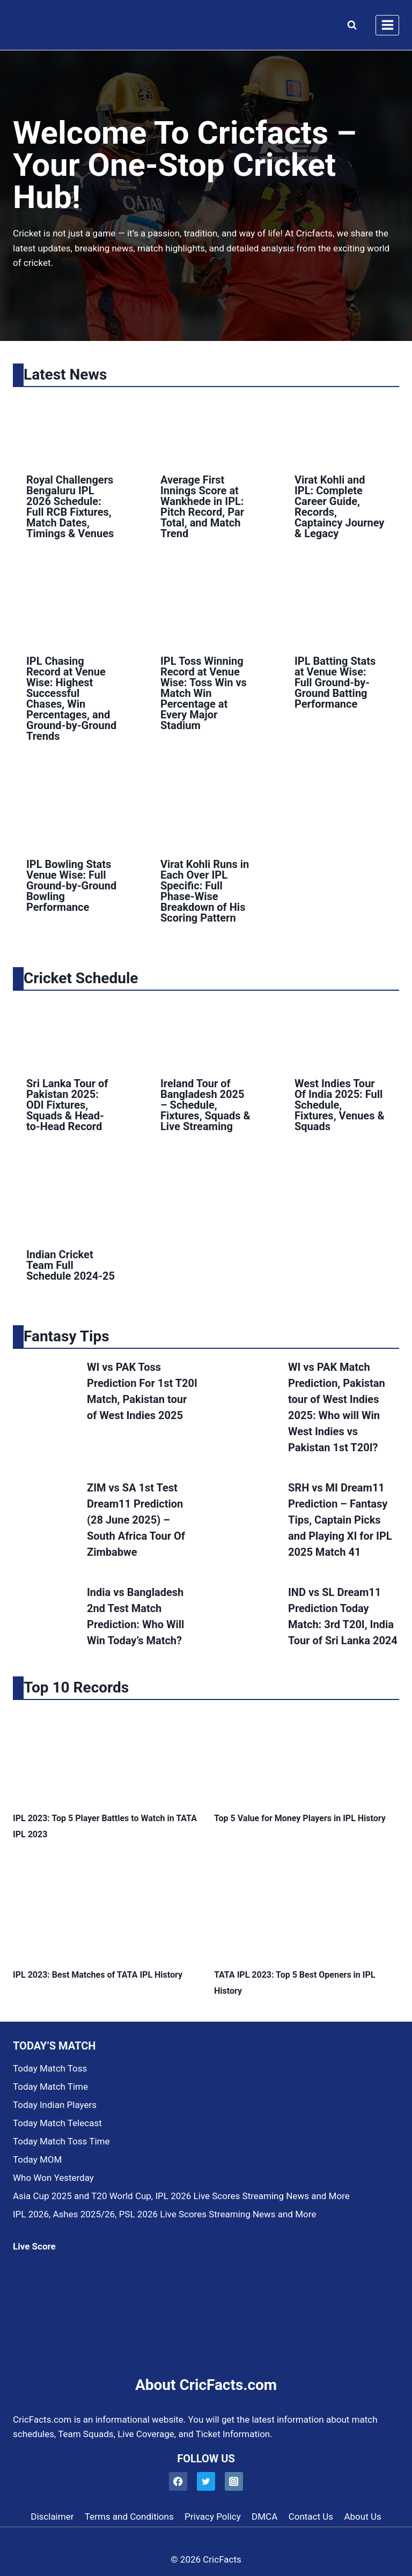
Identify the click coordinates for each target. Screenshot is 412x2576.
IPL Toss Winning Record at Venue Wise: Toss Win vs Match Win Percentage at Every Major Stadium (203, 693)
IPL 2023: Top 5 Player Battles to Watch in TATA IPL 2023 (105, 1826)
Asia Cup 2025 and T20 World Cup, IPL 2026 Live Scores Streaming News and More (181, 2196)
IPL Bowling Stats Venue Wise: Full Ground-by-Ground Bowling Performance (71, 885)
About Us (362, 2516)
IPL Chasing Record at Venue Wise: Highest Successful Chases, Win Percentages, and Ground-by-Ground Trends (71, 698)
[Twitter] (206, 2481)
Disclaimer (52, 2516)
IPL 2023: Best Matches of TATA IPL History (97, 1975)
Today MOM (37, 2159)
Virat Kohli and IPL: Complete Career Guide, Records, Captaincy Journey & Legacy (339, 506)
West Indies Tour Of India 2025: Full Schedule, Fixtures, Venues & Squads (340, 1105)
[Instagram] (234, 2481)
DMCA (264, 2516)
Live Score (34, 2246)
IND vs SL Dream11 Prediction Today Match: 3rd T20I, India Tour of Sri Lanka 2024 (343, 1616)
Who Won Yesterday (53, 2177)
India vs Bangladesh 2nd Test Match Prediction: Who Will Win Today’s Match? (135, 1616)
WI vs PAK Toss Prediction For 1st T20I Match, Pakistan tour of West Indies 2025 (142, 1391)
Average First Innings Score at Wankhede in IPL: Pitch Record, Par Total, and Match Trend (202, 506)
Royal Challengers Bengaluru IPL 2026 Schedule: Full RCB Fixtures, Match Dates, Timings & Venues (70, 506)
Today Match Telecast (57, 2123)
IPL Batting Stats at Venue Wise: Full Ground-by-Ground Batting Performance (335, 682)
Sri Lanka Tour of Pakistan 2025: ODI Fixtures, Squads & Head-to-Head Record (67, 1105)
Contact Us (311, 2516)
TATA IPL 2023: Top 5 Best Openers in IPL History (294, 1983)
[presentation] (72, 428)
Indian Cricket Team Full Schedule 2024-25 (70, 1265)
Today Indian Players (55, 2104)
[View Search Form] (349, 25)
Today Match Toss (50, 2068)
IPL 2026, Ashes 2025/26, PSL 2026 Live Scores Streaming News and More (164, 2214)
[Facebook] (178, 2481)
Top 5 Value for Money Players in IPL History (300, 1818)
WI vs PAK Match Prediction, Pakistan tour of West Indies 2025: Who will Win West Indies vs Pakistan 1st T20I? (336, 1407)
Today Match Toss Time (61, 2141)
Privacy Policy (213, 2516)
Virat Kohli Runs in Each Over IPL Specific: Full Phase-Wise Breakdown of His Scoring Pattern (204, 891)
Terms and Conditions (129, 2516)
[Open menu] (387, 25)
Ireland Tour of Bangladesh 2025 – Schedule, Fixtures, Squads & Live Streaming (205, 1105)
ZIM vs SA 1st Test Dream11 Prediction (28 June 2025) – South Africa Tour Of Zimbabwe (136, 1519)
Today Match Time (50, 2086)
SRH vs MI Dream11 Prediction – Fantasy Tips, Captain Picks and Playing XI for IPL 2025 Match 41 (340, 1519)
